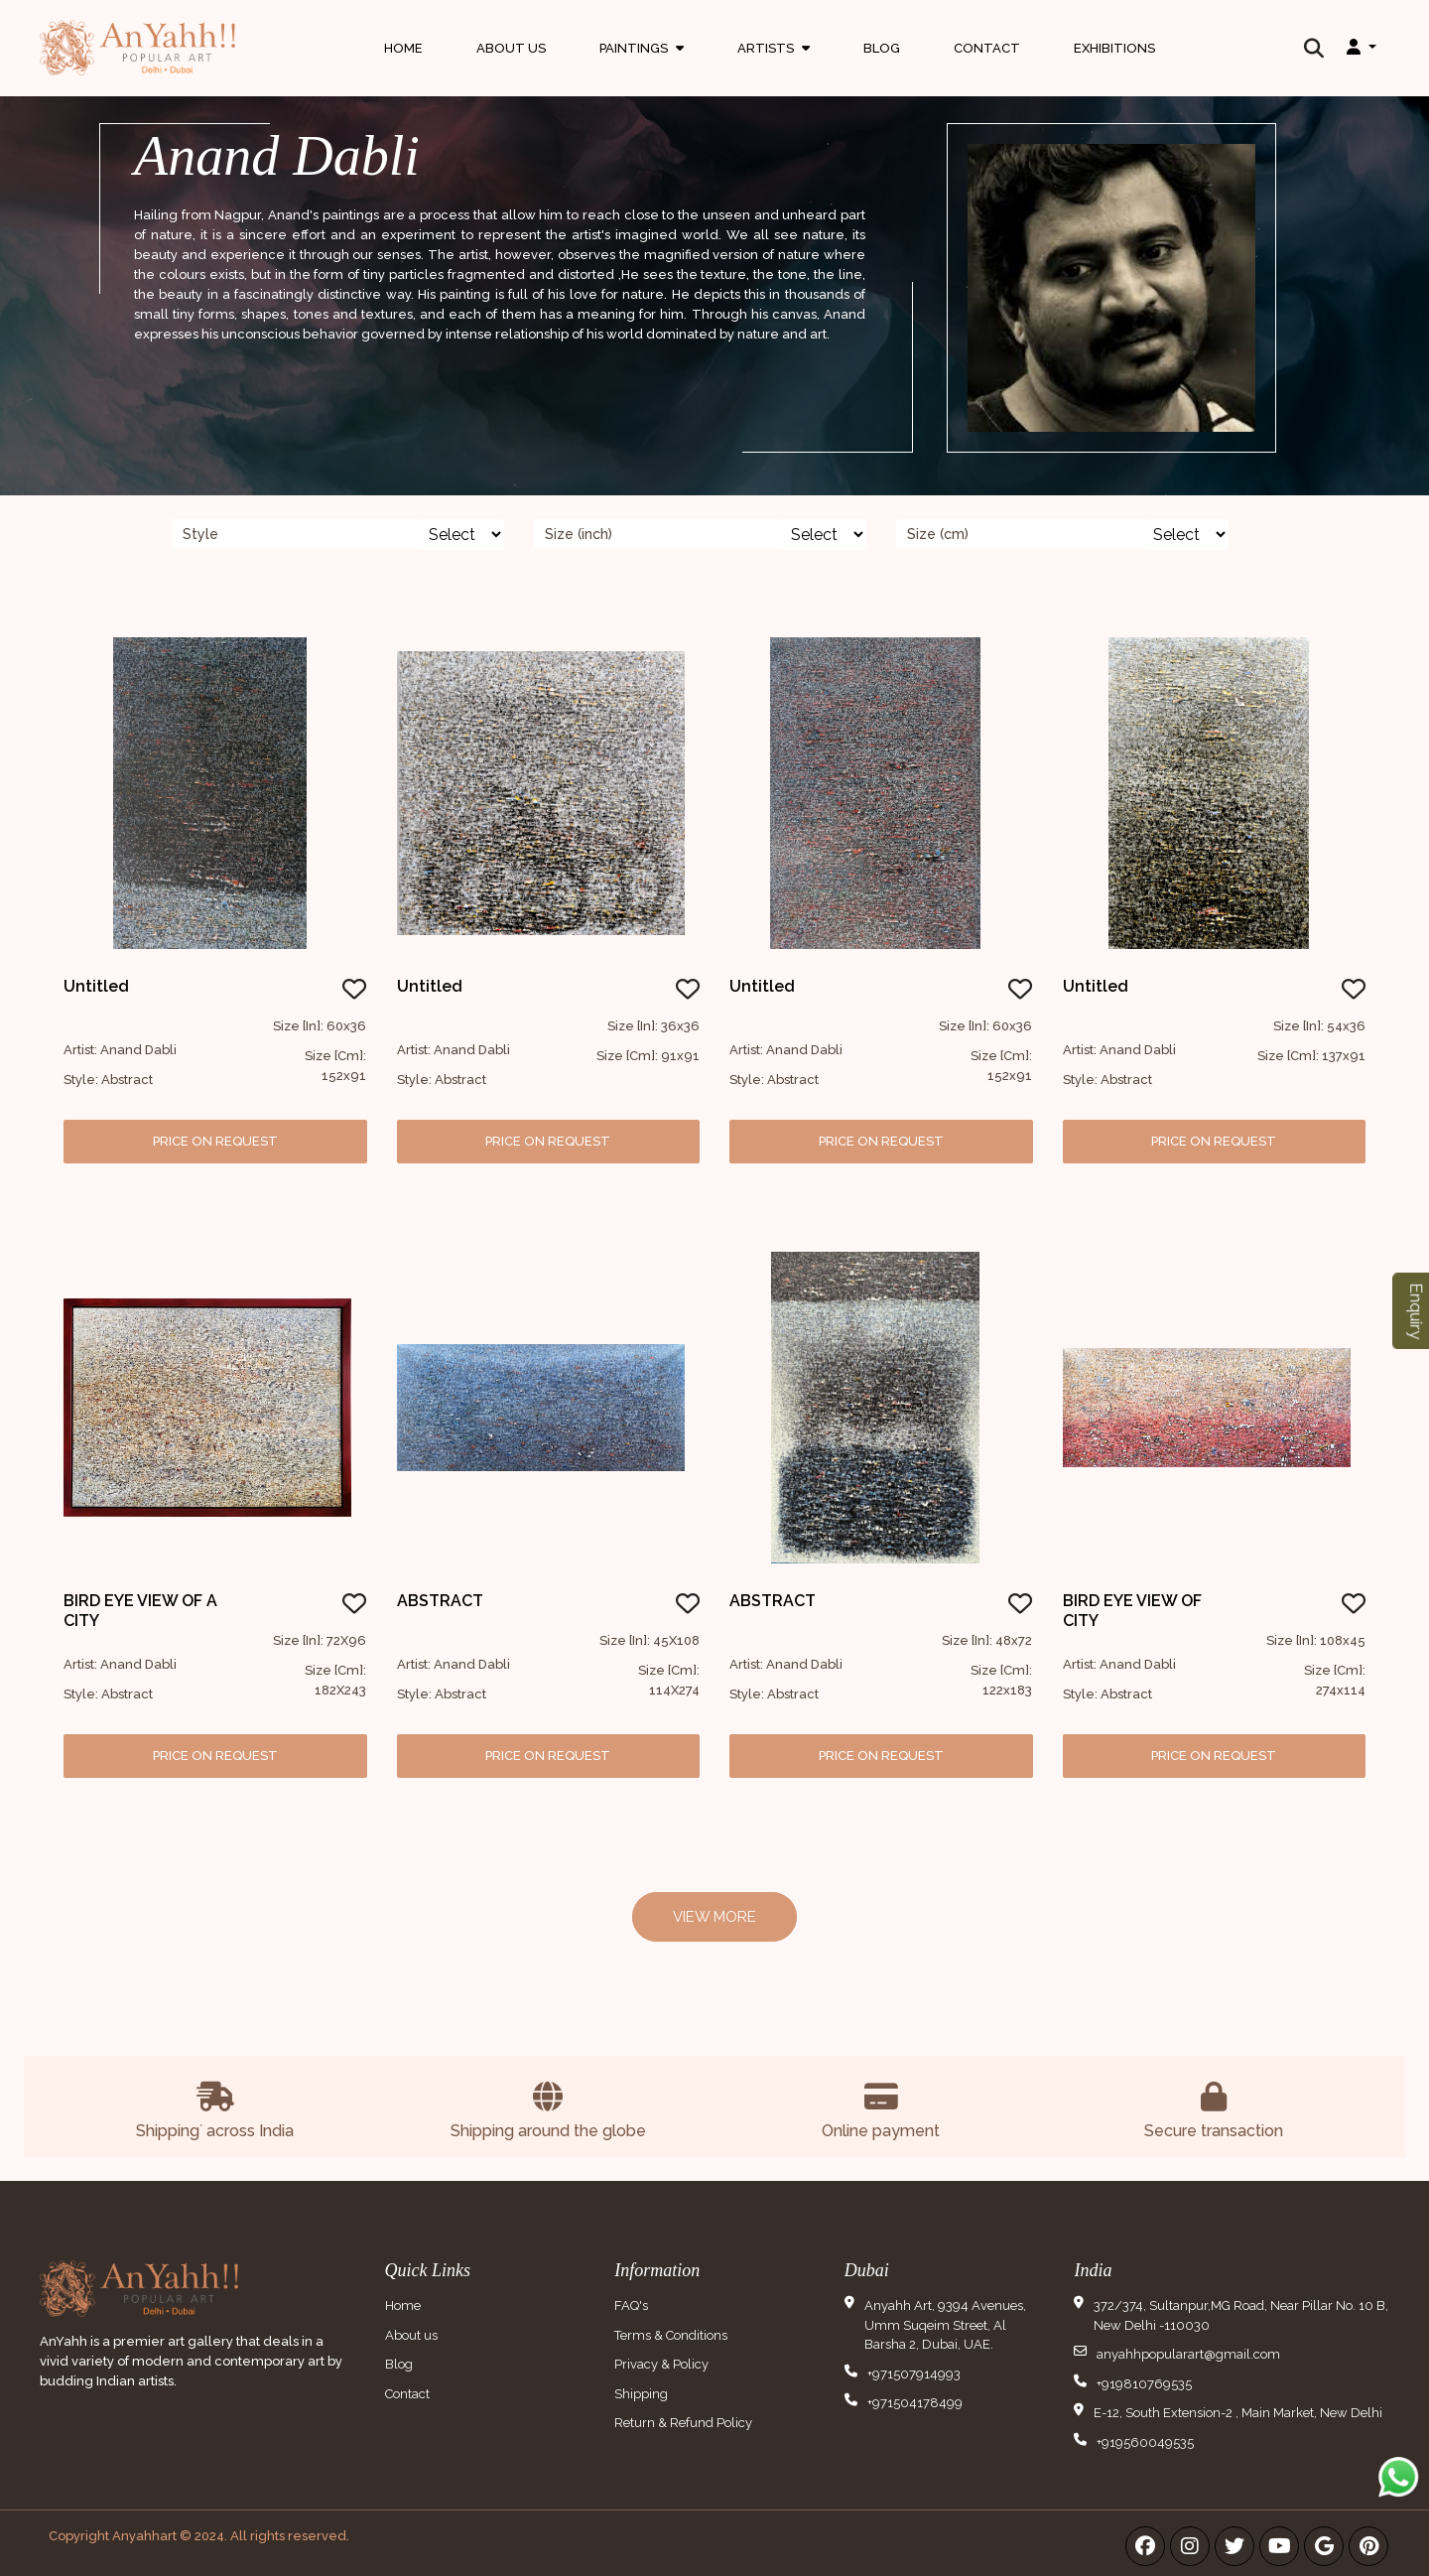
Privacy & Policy (661, 2364)
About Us (511, 44)
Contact (987, 44)
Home (403, 44)
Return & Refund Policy (683, 2422)
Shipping (641, 2393)
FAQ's (631, 2305)
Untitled (96, 986)
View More (714, 1917)
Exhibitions (1114, 44)
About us (411, 2335)
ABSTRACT (440, 1600)
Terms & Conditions (670, 2335)
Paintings (642, 63)
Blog (881, 44)
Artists (774, 63)
